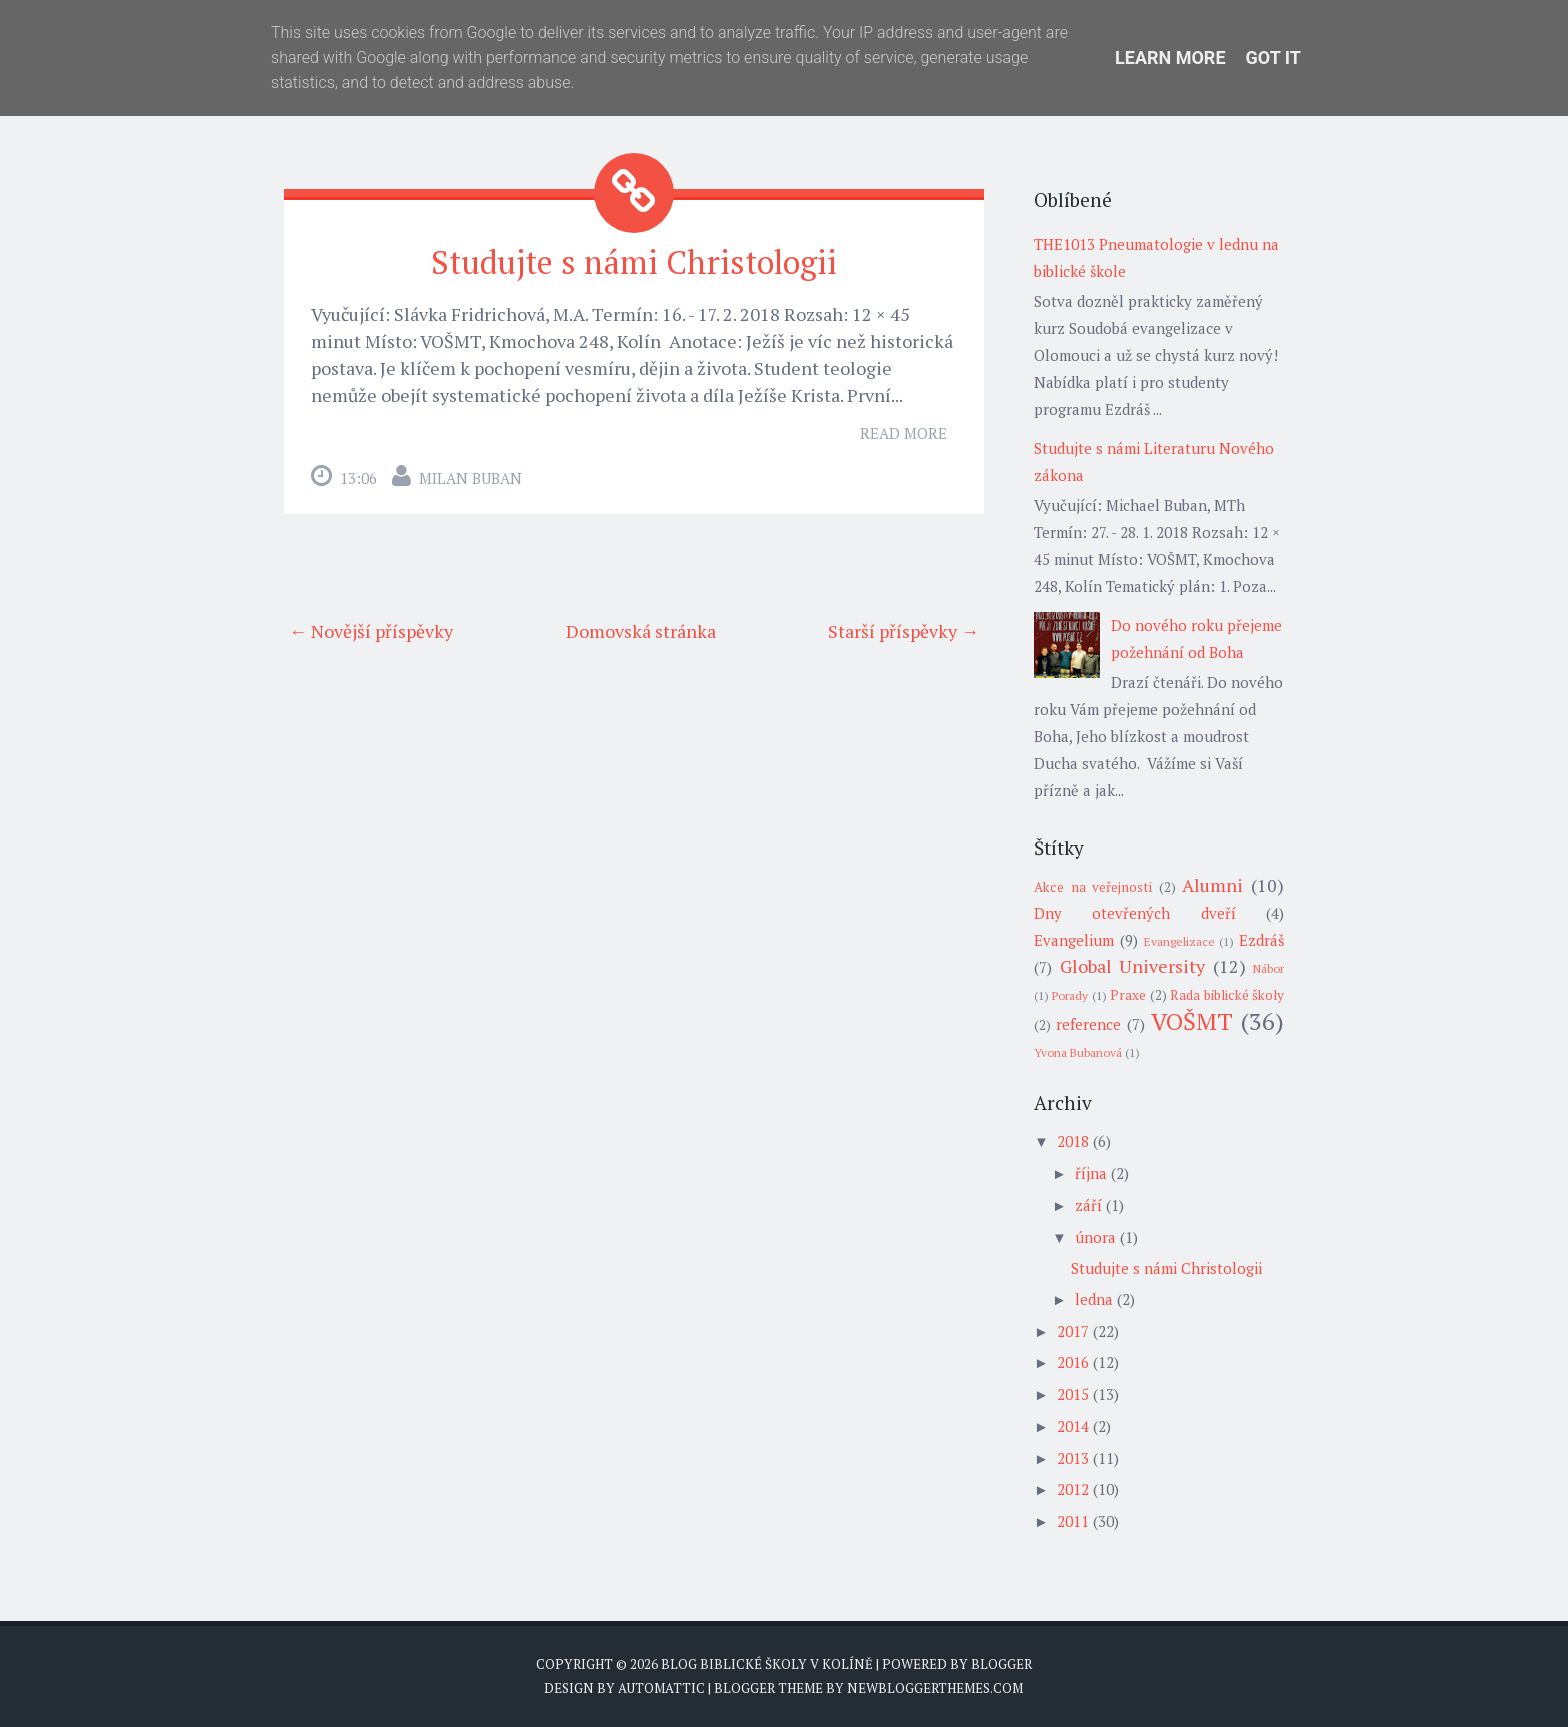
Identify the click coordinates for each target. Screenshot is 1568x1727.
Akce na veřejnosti (1093, 887)
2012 (1073, 1489)
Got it (1273, 57)
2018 (1073, 1141)
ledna (1094, 1299)
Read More (903, 433)
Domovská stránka (641, 631)
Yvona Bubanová (1078, 1052)
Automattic (661, 1688)
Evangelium (1074, 940)
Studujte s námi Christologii (634, 262)
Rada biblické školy (1227, 995)
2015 (1073, 1394)
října (1091, 1173)
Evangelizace (1179, 941)
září (1088, 1205)
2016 (1073, 1362)
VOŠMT (1192, 1021)
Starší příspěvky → (903, 631)
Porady (1070, 995)
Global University (1133, 966)
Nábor (1268, 968)
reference (1088, 1024)
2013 (1073, 1458)
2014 (1073, 1426)
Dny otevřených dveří (1135, 913)
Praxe (1128, 995)
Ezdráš (1261, 940)
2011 (1073, 1521)
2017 (1073, 1331)
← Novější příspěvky (371, 631)
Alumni (1212, 885)
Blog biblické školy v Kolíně (767, 1664)
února (1095, 1237)
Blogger (1001, 1664)
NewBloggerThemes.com (935, 1688)
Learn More (1170, 57)
